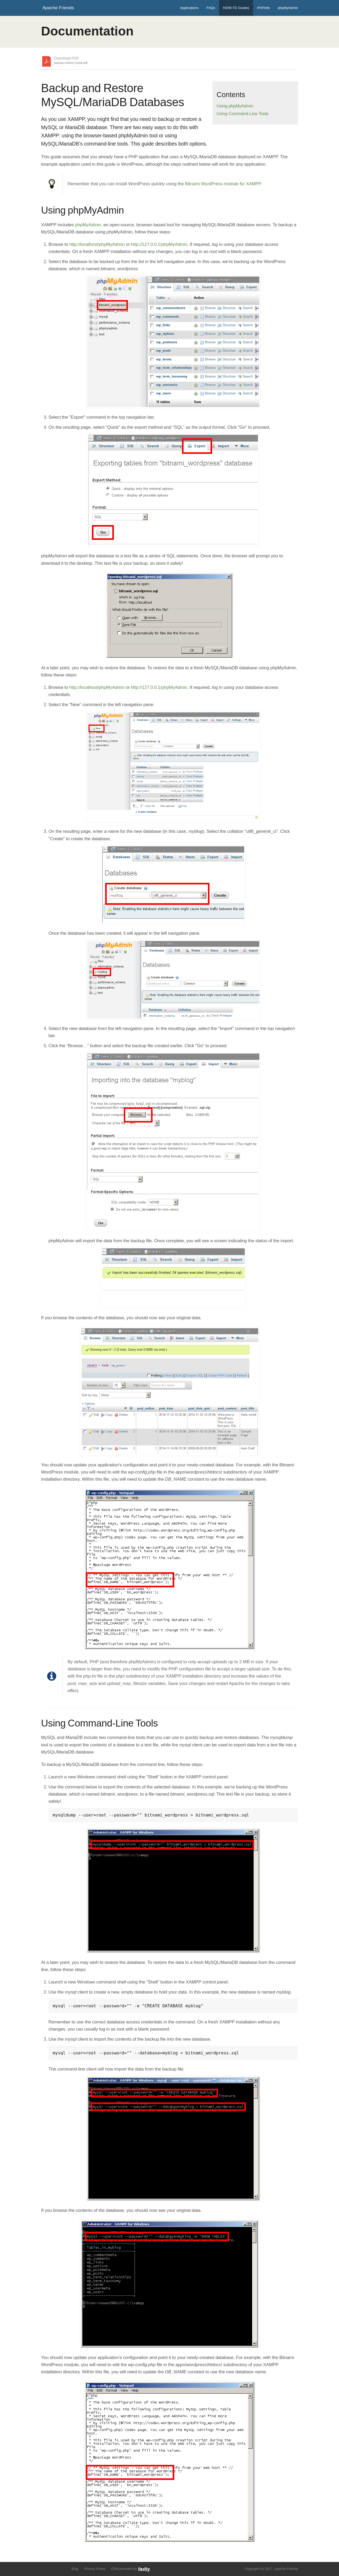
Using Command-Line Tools (243, 113)
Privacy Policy (94, 2569)
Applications (189, 8)
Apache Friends (58, 7)
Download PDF (70, 60)
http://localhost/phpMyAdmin (97, 244)
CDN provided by (130, 2569)
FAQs (211, 8)
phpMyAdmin (288, 8)
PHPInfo (263, 8)
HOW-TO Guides (236, 8)
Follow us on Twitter (44, 2568)
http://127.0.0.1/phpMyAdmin (159, 244)
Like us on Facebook (53, 2568)
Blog (75, 2569)
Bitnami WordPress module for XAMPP (223, 183)
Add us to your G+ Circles (62, 2568)
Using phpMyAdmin (235, 106)
